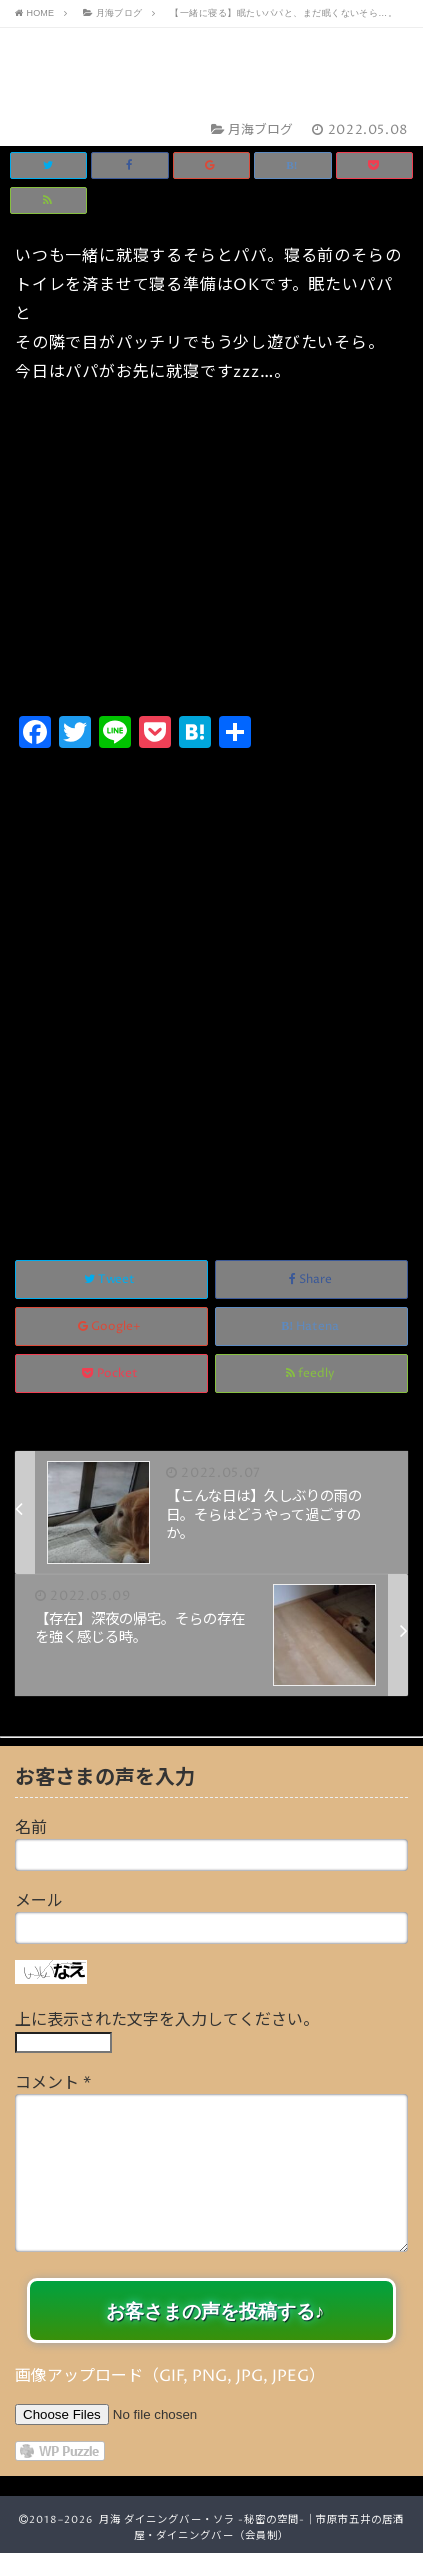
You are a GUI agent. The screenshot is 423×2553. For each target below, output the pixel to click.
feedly (312, 1373)
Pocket (111, 1373)
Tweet (111, 1279)
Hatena (311, 1326)
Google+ (111, 1326)
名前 (31, 1828)
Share (312, 1279)
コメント (53, 2083)
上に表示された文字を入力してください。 (167, 2020)
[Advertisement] (211, 982)
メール (39, 1901)
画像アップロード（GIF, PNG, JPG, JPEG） (170, 2376)
